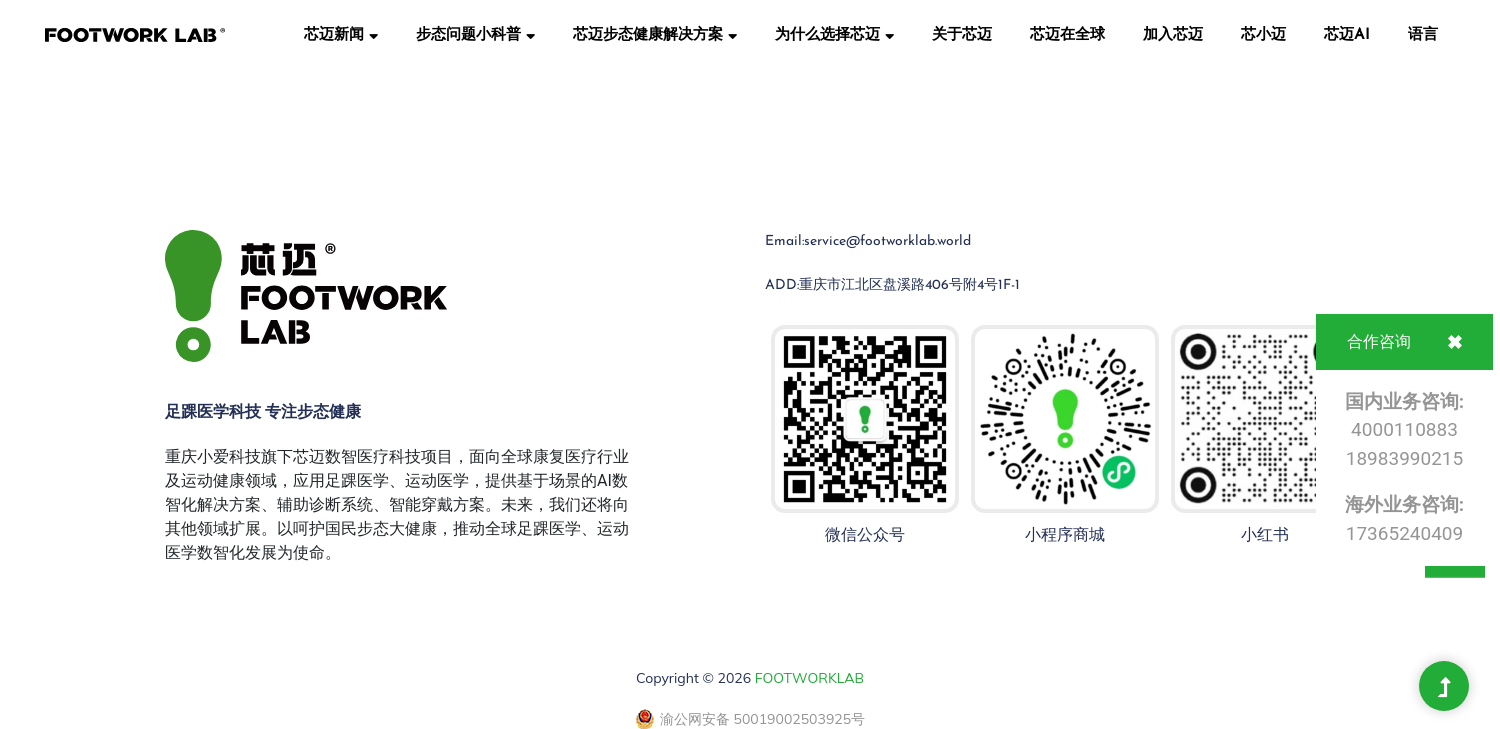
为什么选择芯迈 (834, 34)
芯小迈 (1263, 35)
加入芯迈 (1173, 35)
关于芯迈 (962, 35)
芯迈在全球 (1067, 35)
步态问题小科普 (475, 34)
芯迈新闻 (341, 34)
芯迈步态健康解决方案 (655, 34)
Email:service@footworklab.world (868, 241)
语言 (1423, 35)
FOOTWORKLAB (809, 678)
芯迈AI (1347, 35)
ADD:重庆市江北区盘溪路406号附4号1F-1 (892, 285)
